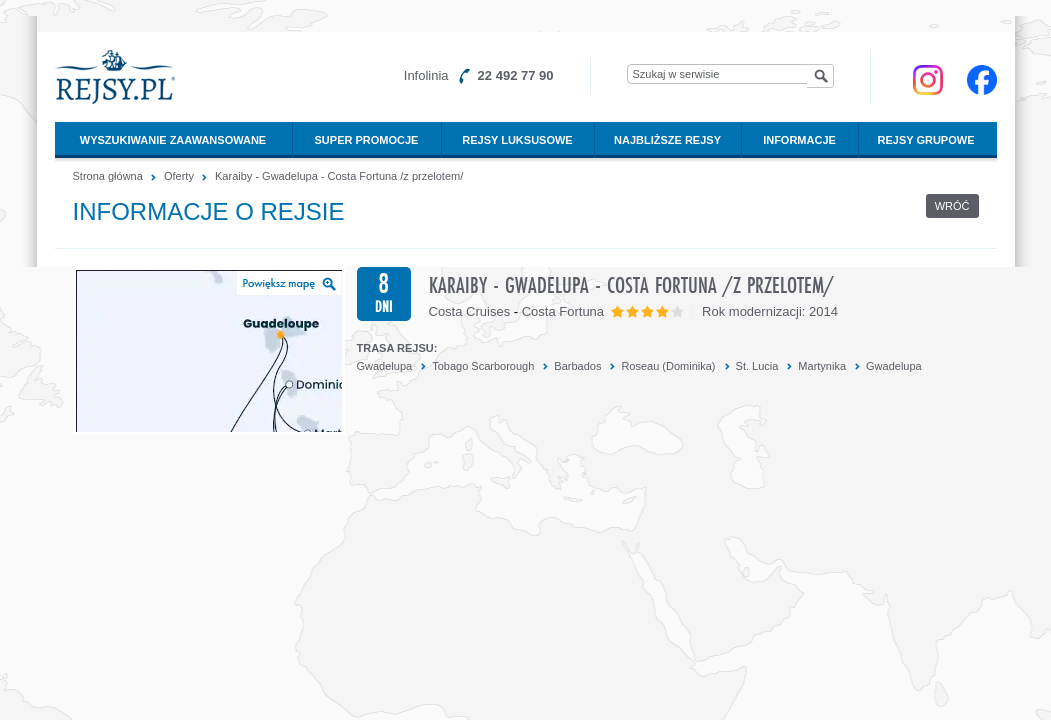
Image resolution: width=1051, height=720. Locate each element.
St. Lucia (757, 366)
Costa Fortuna (563, 311)
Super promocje (367, 140)
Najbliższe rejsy (667, 140)
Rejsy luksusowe (517, 140)
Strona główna (108, 176)
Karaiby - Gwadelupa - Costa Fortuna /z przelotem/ (339, 176)
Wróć (952, 206)
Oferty (179, 176)
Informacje (799, 140)
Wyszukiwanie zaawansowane (173, 140)
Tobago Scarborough (483, 366)
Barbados (577, 366)
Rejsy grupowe (926, 140)
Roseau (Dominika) (668, 366)
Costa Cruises (470, 311)
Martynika (822, 366)
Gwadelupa (385, 366)
